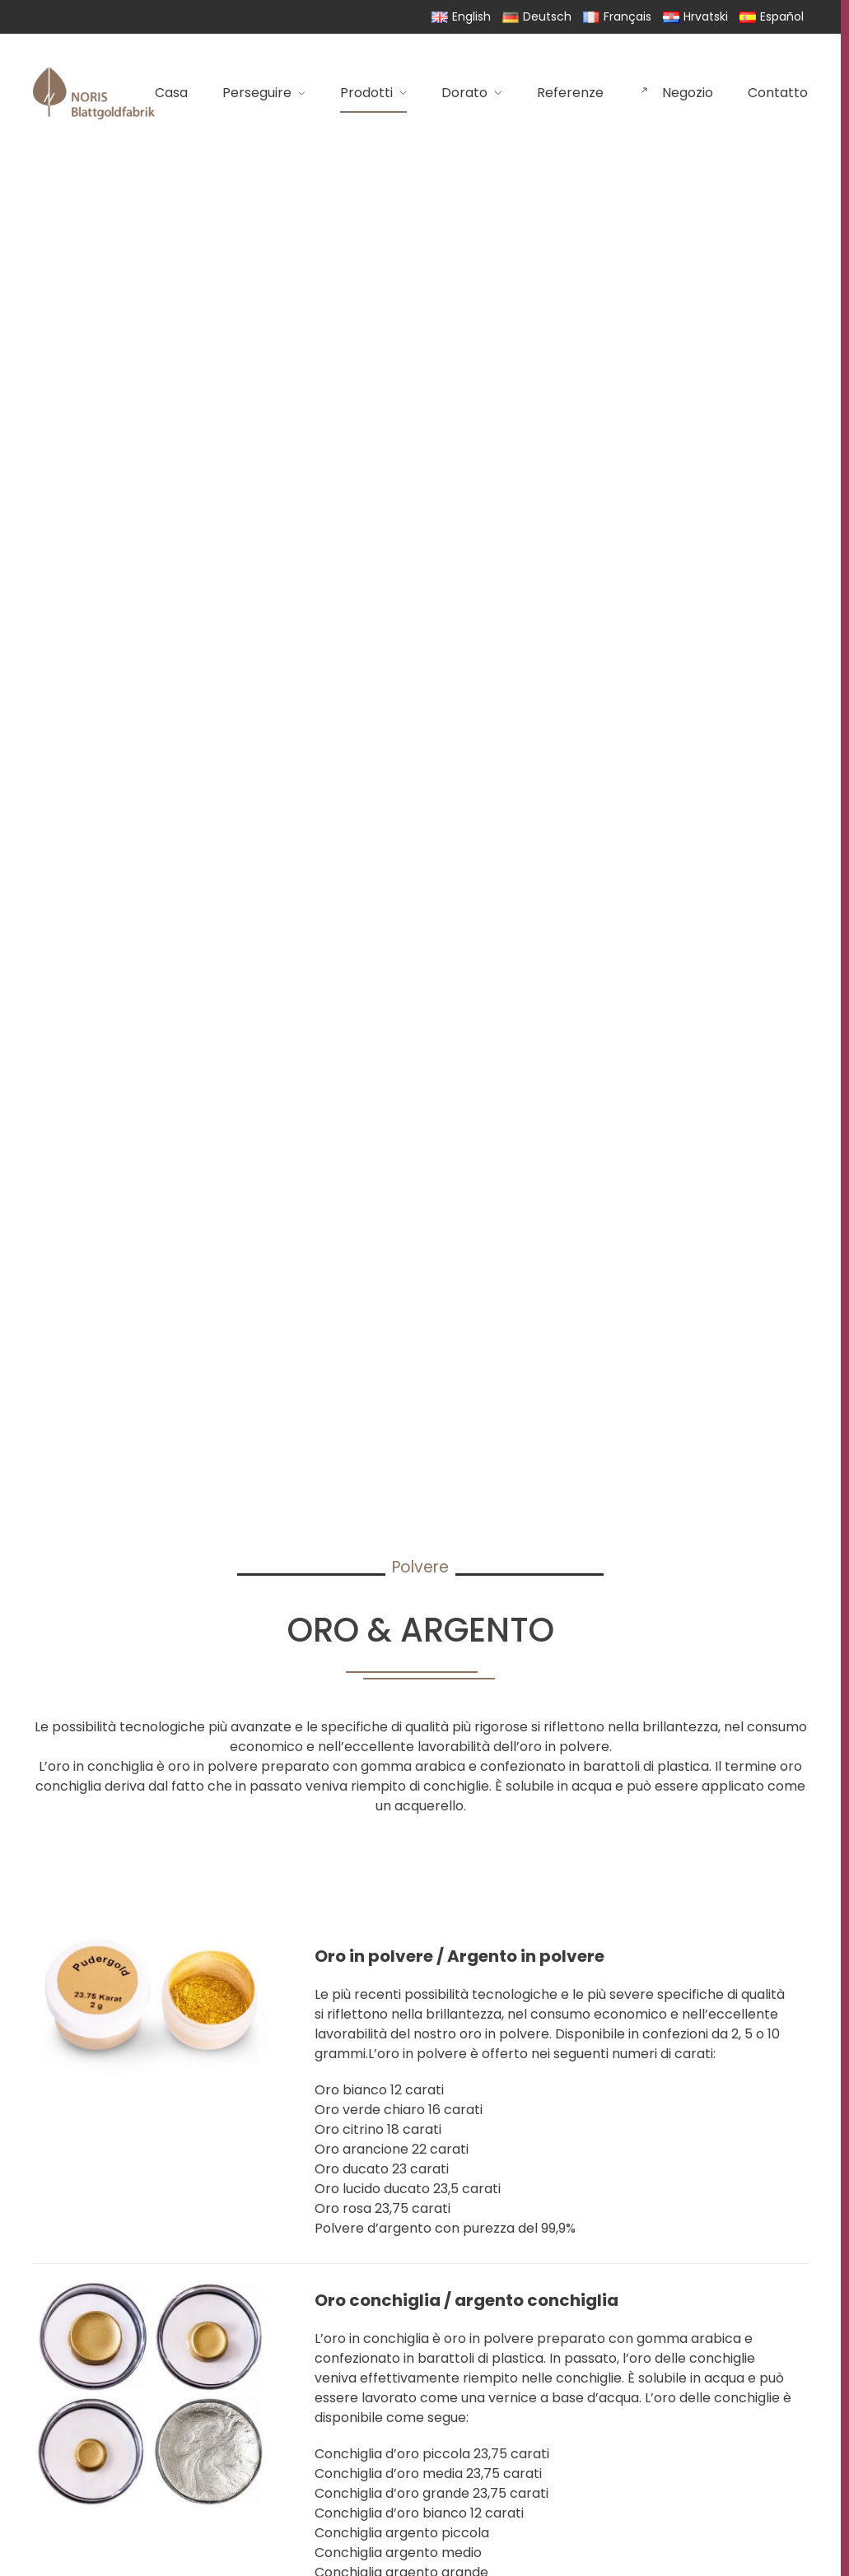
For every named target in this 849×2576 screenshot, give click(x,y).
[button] (420, 2091)
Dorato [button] (471, 92)
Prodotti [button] (373, 92)
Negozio (675, 92)
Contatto (778, 92)
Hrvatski (695, 16)
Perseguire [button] (264, 92)
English (461, 16)
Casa (171, 92)
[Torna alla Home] (94, 93)
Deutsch (536, 16)
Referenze (570, 92)
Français (617, 16)
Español (771, 16)
